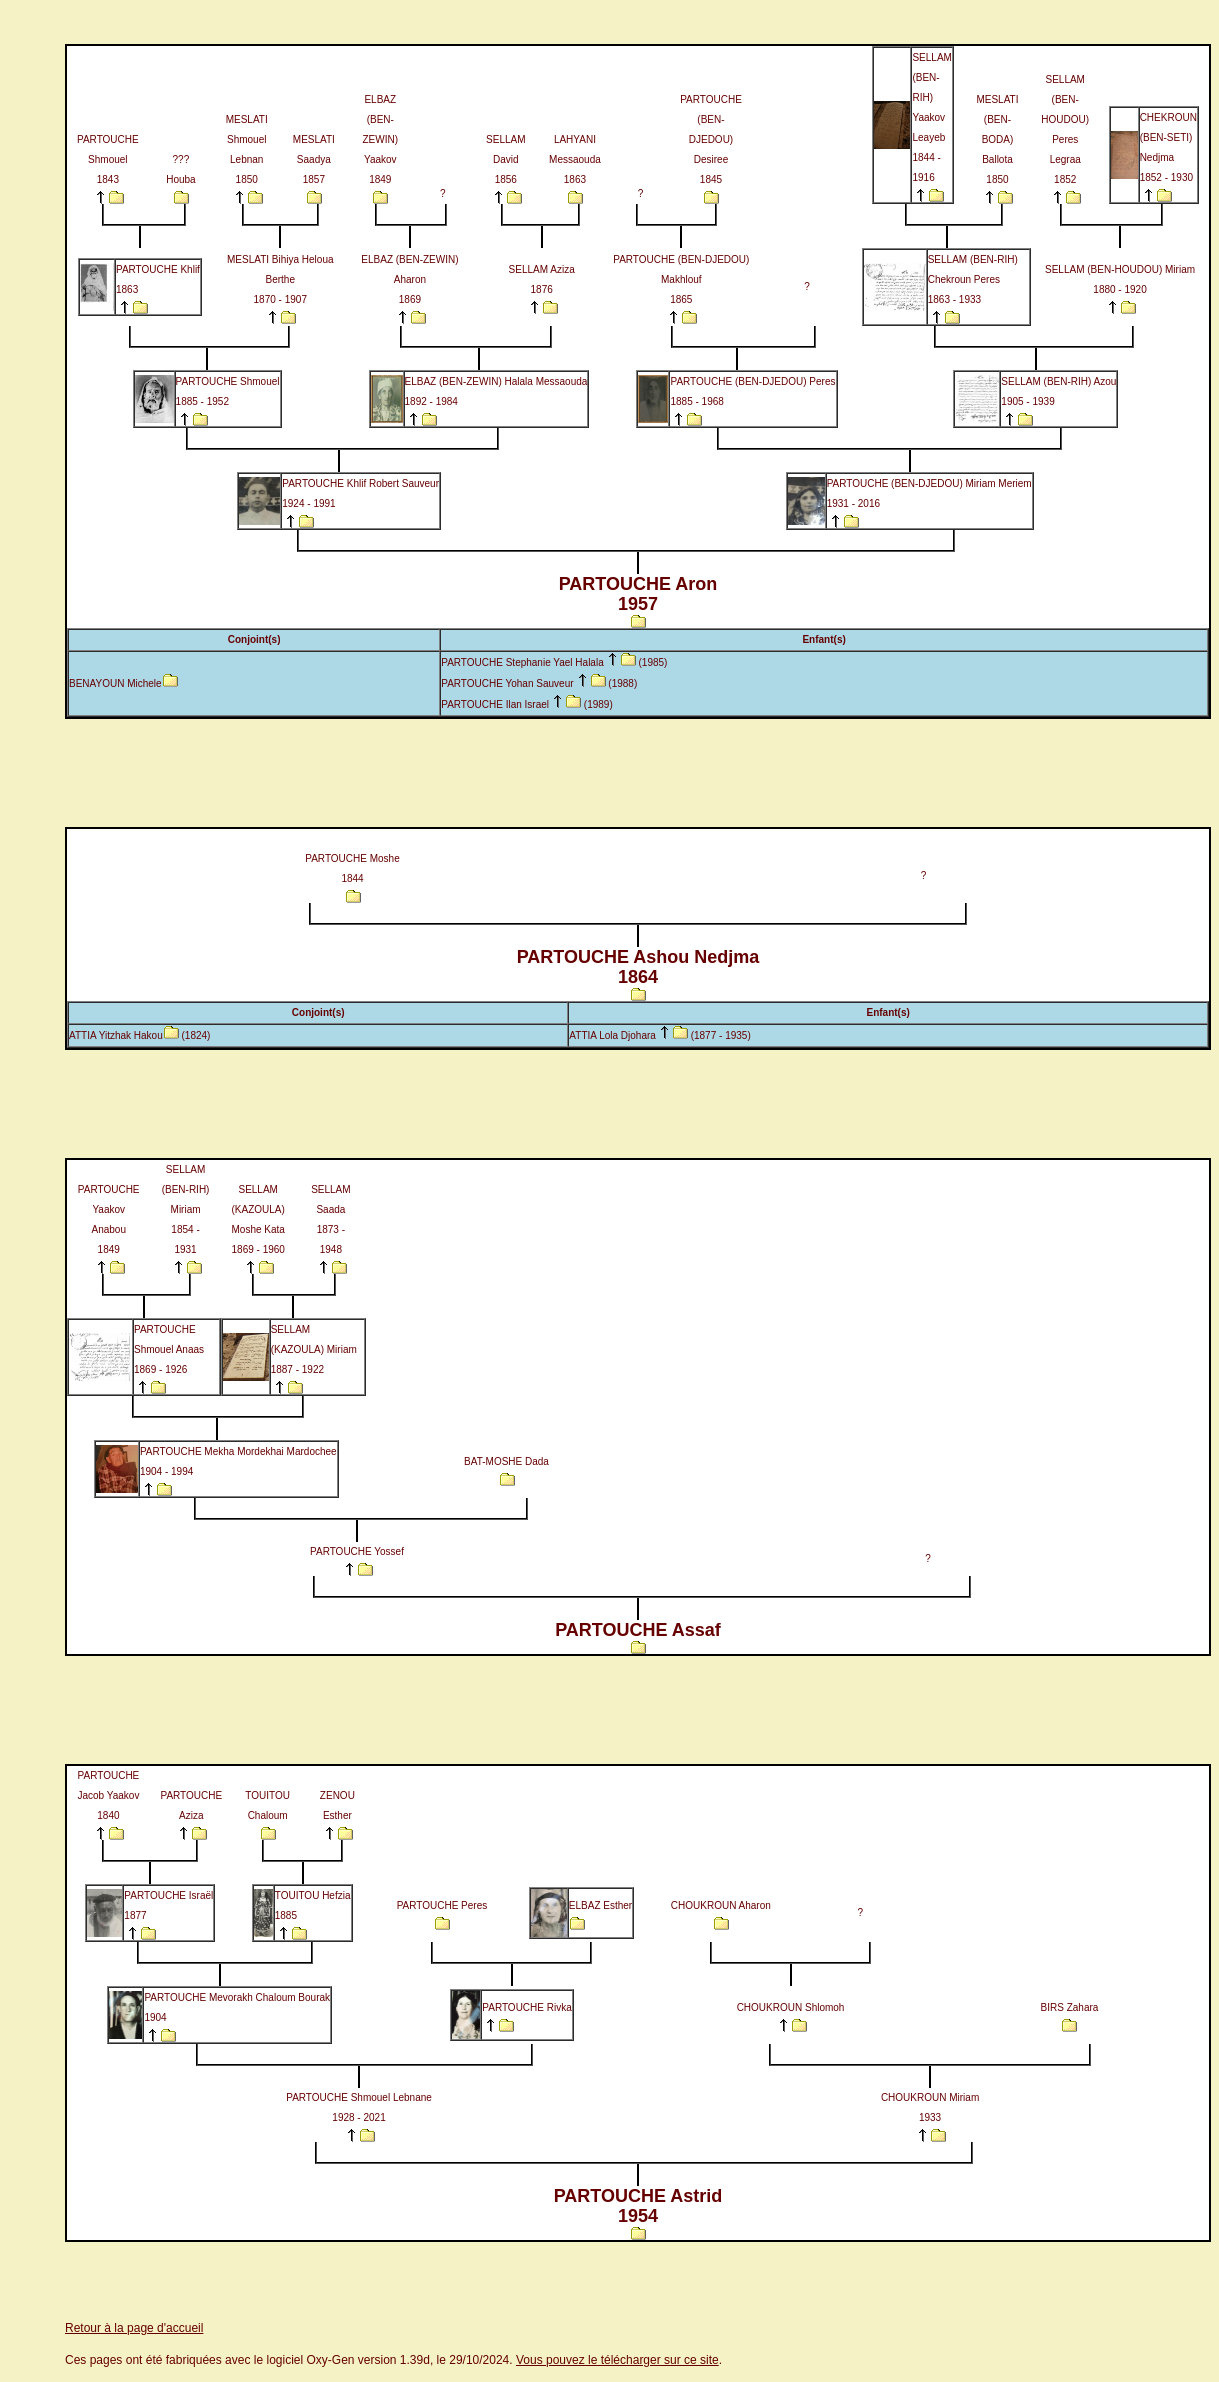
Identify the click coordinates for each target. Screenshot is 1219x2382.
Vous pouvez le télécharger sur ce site (617, 2360)
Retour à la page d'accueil (134, 2328)
